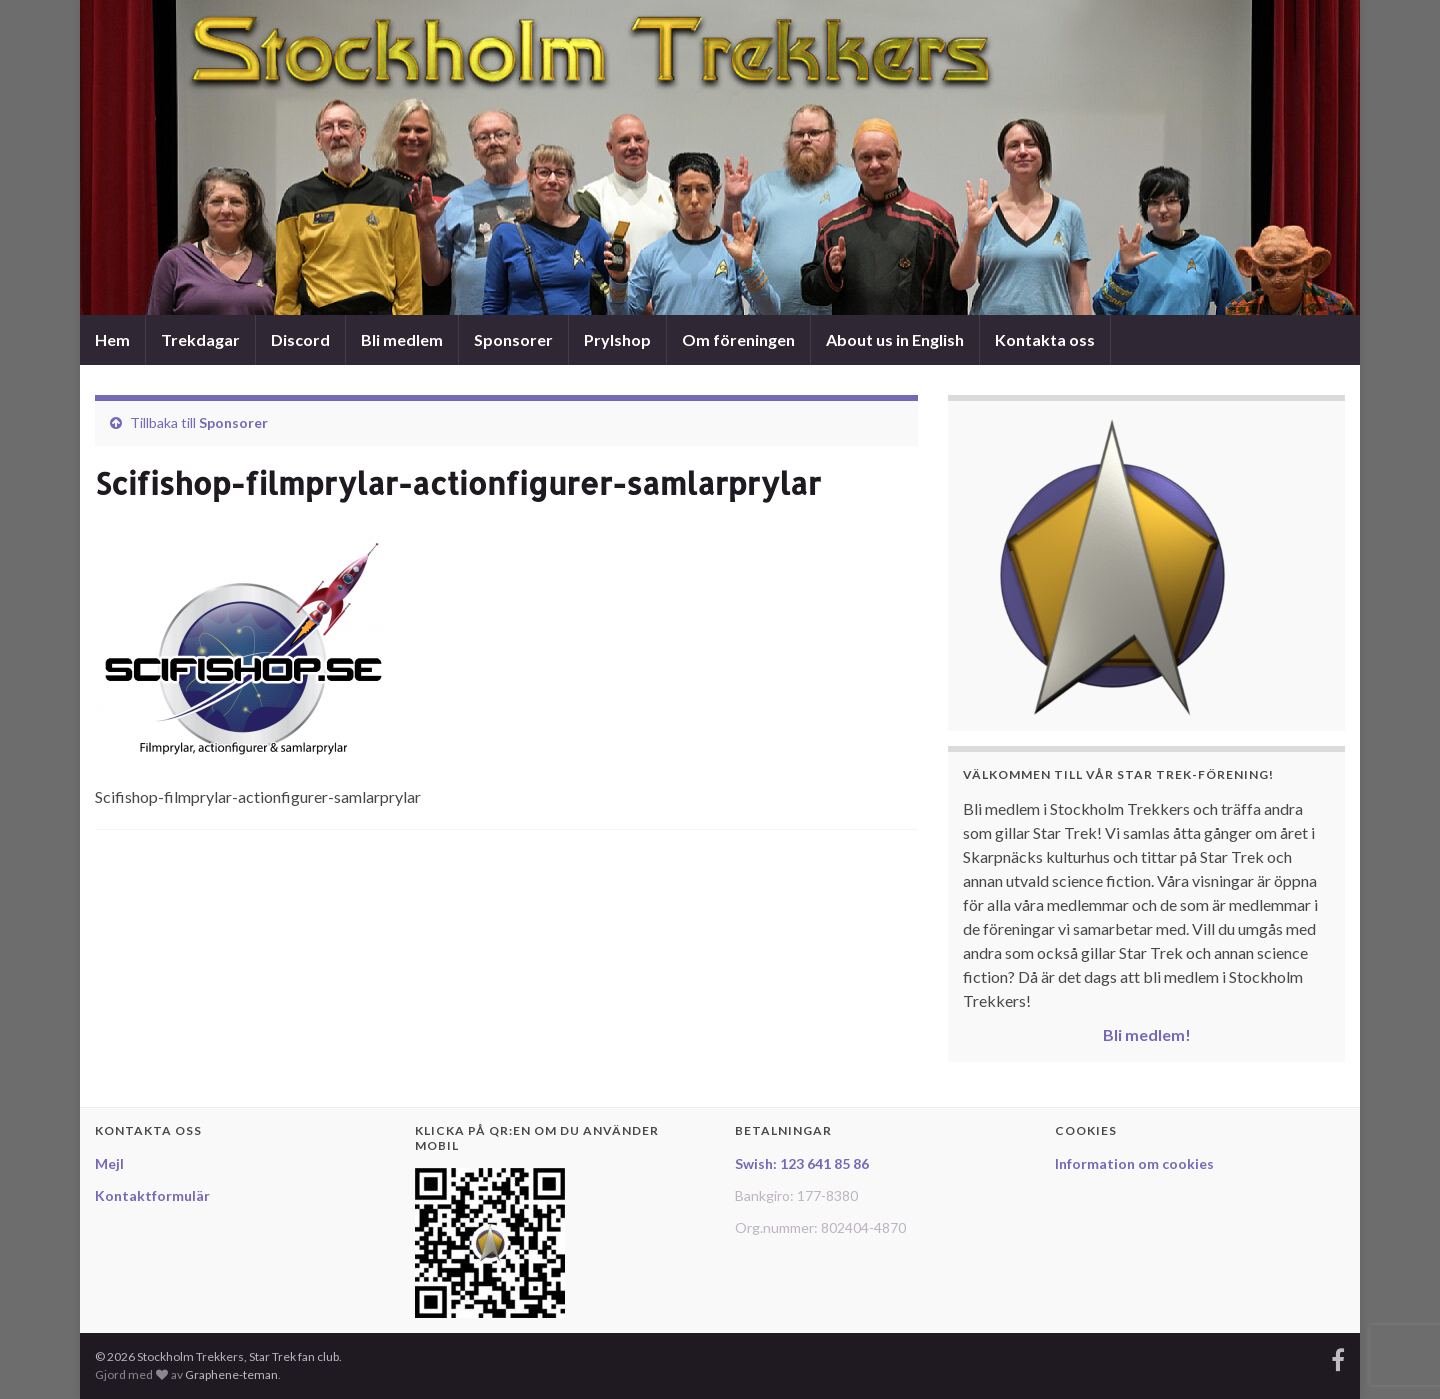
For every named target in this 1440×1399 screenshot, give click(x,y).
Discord (300, 339)
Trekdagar (200, 339)
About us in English (895, 339)
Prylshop (617, 339)
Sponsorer (513, 339)
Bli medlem (402, 339)
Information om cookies (1134, 1163)
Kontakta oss (1045, 339)
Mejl (109, 1163)
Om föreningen (738, 339)
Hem (112, 339)
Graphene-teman (231, 1374)
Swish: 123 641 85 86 (802, 1163)
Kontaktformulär (152, 1195)
